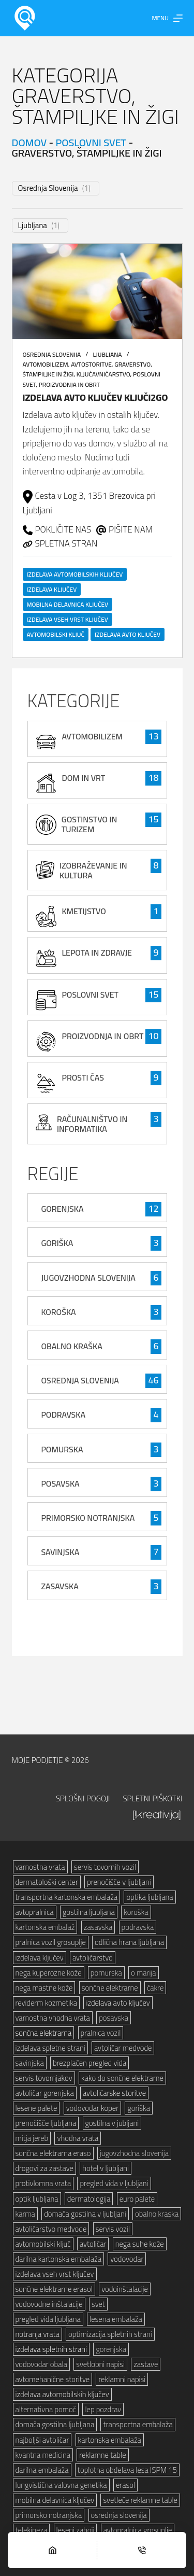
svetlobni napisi (100, 2364)
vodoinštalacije (124, 2289)
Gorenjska (62, 1208)
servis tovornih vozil (105, 1866)
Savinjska (60, 1552)
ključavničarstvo (103, 374)
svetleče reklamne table (140, 2500)
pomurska (106, 1972)
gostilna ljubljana (89, 1912)
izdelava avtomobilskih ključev (75, 574)
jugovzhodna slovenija (134, 2153)
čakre (155, 1987)
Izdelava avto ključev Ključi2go (95, 397)
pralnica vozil (101, 2032)
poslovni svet (90, 142)
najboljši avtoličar (42, 2439)
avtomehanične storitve (53, 2379)
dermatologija (89, 2198)
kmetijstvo (84, 911)
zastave (145, 2364)
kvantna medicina (43, 2454)
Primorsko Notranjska (88, 1517)
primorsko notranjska (49, 2515)
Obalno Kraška (71, 1346)
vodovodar (126, 2258)
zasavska (98, 1927)
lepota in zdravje (97, 952)
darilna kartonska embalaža (58, 2258)
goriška (138, 2108)
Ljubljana (32, 225)
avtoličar (93, 2243)
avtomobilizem (45, 364)
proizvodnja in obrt (69, 384)
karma (25, 2213)
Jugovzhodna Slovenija (88, 1277)
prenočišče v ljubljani (119, 1881)
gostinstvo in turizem (89, 824)
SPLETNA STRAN (66, 543)
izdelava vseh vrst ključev (67, 619)
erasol (125, 2485)
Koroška (58, 1312)
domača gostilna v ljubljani (85, 2213)
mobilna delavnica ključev (68, 604)
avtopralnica (35, 1912)
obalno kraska (156, 2213)
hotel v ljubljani (105, 2168)
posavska (113, 2017)
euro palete (137, 2198)
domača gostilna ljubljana (55, 2424)
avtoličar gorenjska (45, 2093)
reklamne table (102, 2454)
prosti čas (82, 1077)
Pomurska (62, 1449)
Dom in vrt (83, 778)
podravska (138, 1927)
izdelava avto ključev (127, 634)
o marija (143, 1972)
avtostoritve (91, 364)
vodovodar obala (41, 2364)
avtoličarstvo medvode (51, 2228)
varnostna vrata (40, 1866)
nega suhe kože (139, 2243)
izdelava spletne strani (50, 2047)
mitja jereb (32, 2138)
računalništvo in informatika (92, 1124)
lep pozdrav (103, 2409)
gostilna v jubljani (112, 2123)
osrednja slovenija (119, 2515)
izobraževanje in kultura (93, 870)
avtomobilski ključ (55, 634)
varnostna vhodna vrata (53, 2017)
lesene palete (36, 2108)
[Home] (52, 2550)
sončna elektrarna (44, 2032)
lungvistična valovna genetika (61, 2485)
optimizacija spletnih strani (110, 2334)
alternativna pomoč (46, 2409)
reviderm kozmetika (47, 2002)
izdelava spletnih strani (51, 2349)
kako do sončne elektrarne (122, 2077)
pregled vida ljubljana (48, 2319)
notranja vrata (37, 2334)
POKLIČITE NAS (63, 529)
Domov (29, 142)
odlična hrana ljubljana (129, 1942)
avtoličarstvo (92, 1957)
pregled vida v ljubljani (114, 2183)
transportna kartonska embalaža (67, 1897)
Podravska (63, 1414)
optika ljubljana (149, 1897)
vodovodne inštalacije (49, 2304)
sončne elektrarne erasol (54, 2289)
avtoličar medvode (123, 2047)
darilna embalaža (42, 2469)
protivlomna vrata (43, 2183)
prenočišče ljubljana (46, 2123)
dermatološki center (47, 1881)
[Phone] (142, 2550)
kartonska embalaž (45, 1927)
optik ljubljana (37, 2198)
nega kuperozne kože (49, 1972)
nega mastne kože (44, 1987)
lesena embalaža (115, 2319)
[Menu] (167, 18)
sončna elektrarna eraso (53, 2153)
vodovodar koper (92, 2108)
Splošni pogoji (83, 1799)
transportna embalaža (137, 2424)
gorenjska (111, 2349)
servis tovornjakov (44, 2077)
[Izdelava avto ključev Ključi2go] (97, 292)
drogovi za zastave (44, 2168)
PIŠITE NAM (131, 529)
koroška (136, 1912)
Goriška (57, 1243)
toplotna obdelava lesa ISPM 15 (127, 2469)
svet (98, 2304)
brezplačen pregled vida (89, 2062)
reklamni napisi (121, 2379)
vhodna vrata (77, 2138)
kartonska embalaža (109, 2439)
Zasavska (59, 1586)
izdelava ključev (52, 589)
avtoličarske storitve (114, 2093)
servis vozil (113, 2228)
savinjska (30, 2062)
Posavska (60, 1483)
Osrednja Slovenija (48, 188)
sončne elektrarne (110, 1987)
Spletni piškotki (152, 1799)
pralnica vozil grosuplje (51, 1942)
